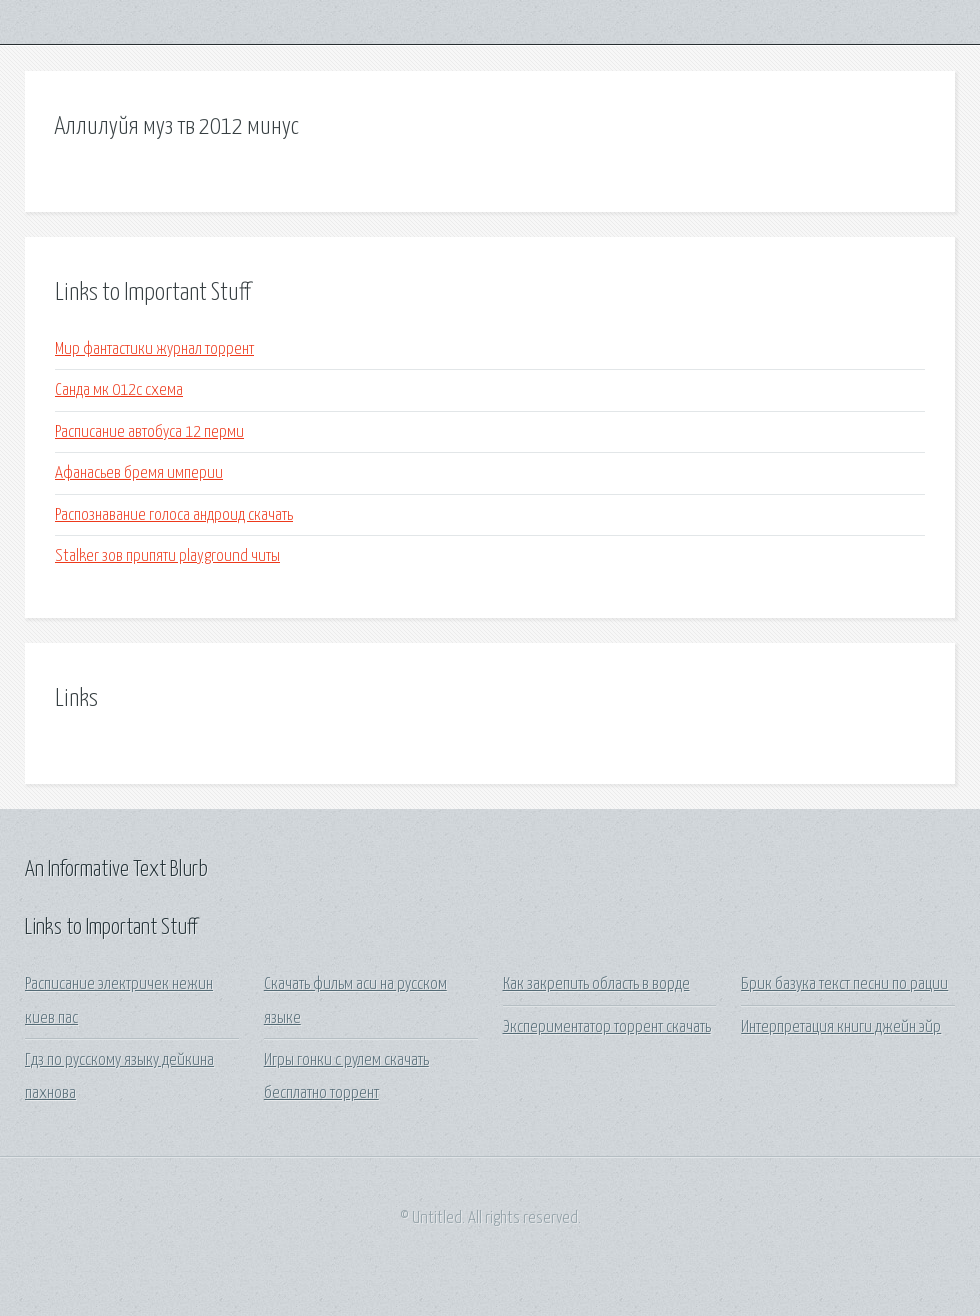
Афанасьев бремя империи (139, 473)
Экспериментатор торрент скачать (607, 1027)
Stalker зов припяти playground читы (167, 556)
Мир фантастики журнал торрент (154, 349)
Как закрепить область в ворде (596, 984)
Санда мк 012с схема (119, 390)
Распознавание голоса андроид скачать (174, 515)
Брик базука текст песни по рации (844, 984)
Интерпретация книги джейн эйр (841, 1027)
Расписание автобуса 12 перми (149, 432)
